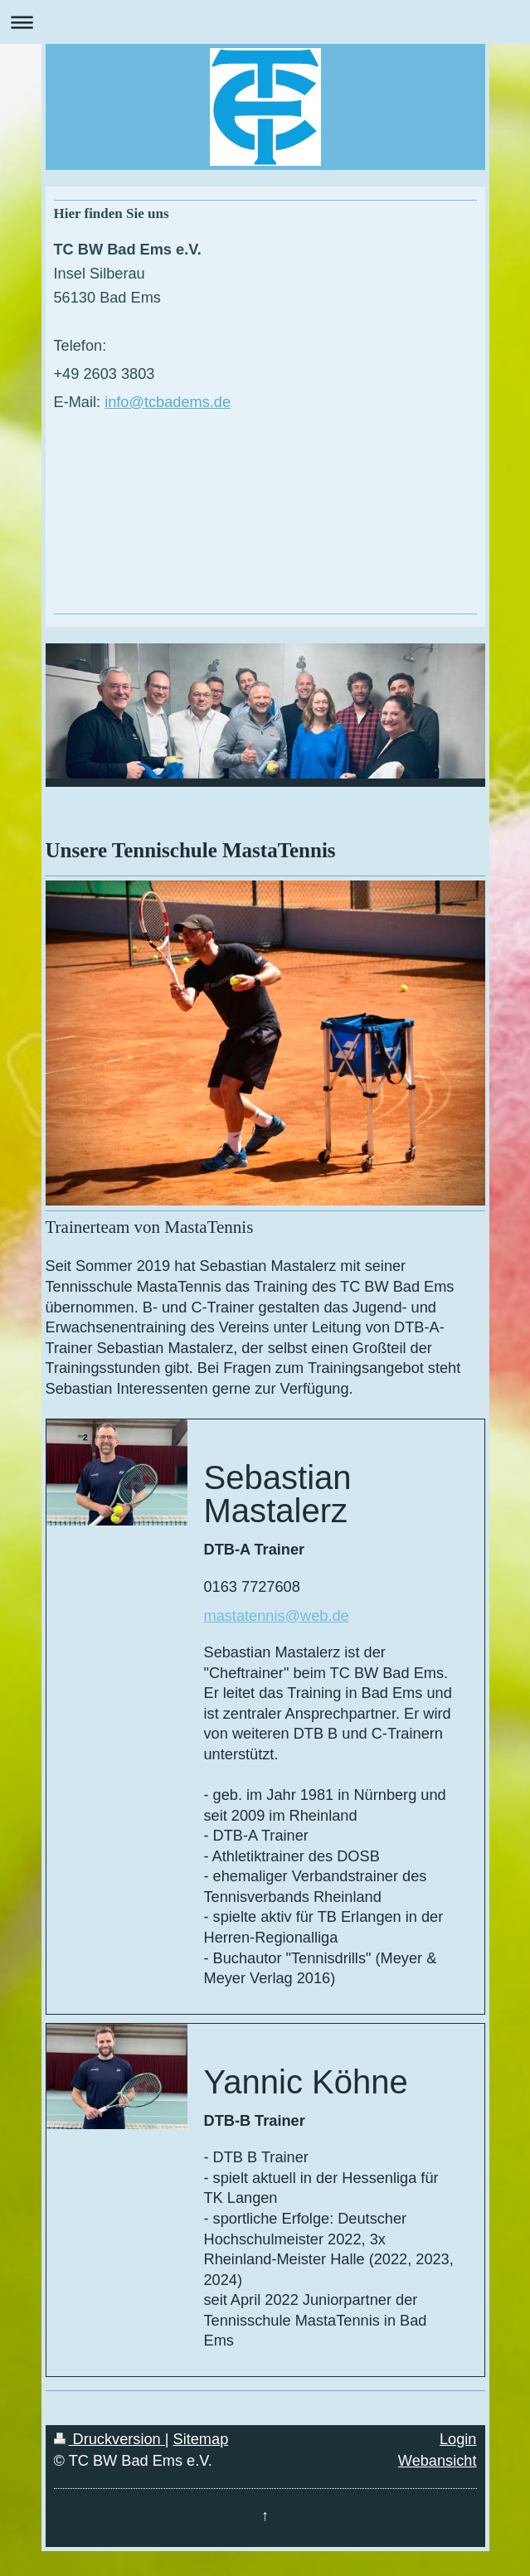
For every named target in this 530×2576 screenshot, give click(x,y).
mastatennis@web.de (276, 1616)
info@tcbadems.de (168, 402)
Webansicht (437, 2460)
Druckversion (109, 2439)
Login (458, 2439)
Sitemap (201, 2439)
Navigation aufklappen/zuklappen (265, 22)
